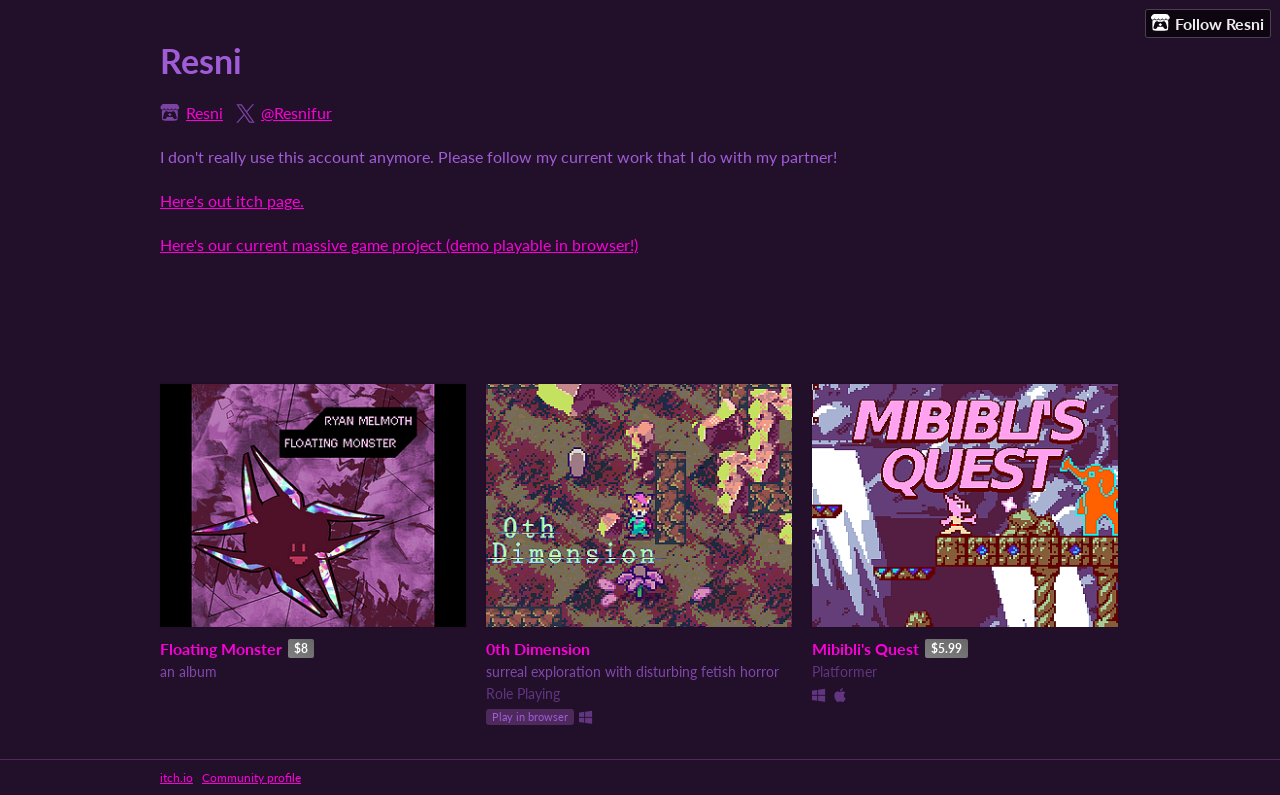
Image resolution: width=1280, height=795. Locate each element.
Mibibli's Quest (865, 648)
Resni (204, 112)
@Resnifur (296, 112)
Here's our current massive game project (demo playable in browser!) (399, 244)
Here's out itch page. (232, 200)
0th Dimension (538, 648)
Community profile (251, 777)
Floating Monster (221, 648)
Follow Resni (1207, 23)
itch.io (176, 777)
